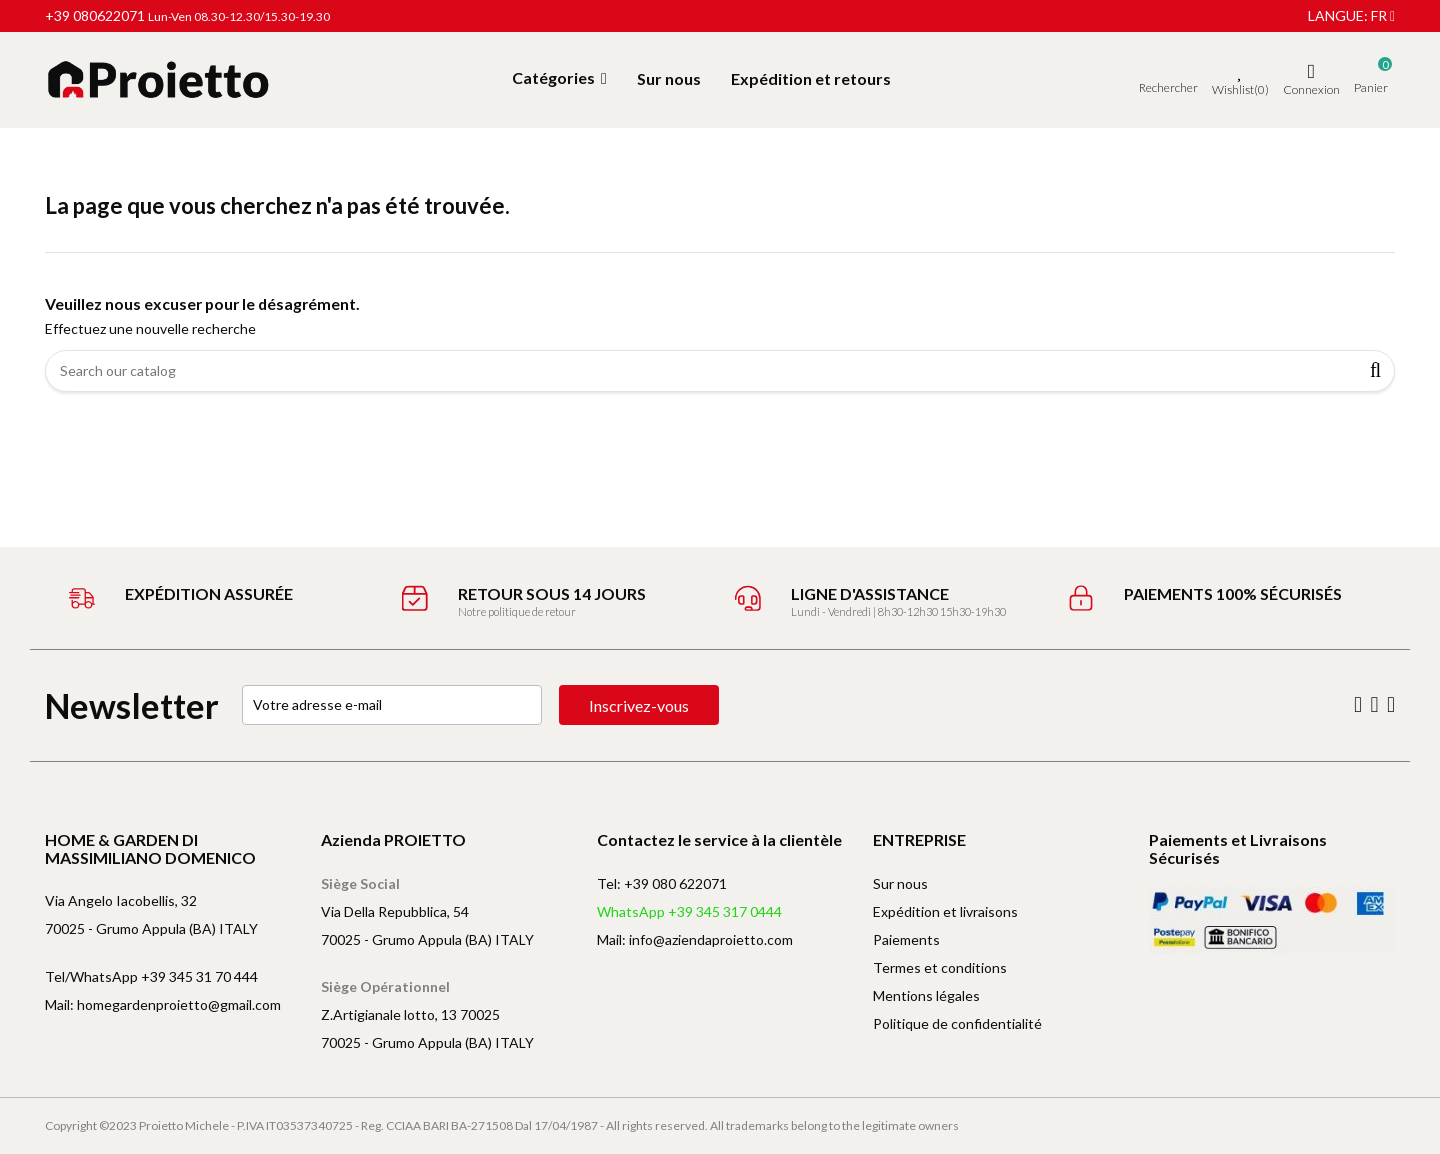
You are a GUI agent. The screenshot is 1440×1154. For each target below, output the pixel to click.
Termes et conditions (940, 967)
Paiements (906, 939)
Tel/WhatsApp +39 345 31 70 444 (151, 976)
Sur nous (900, 883)
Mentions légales (926, 995)
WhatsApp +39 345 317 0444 (689, 911)
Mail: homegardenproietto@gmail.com (163, 1004)
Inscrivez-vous (639, 705)
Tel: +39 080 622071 (662, 883)
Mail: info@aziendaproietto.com (695, 939)
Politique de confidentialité (957, 1023)
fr (1383, 15)
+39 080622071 (95, 15)
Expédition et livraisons (945, 911)
